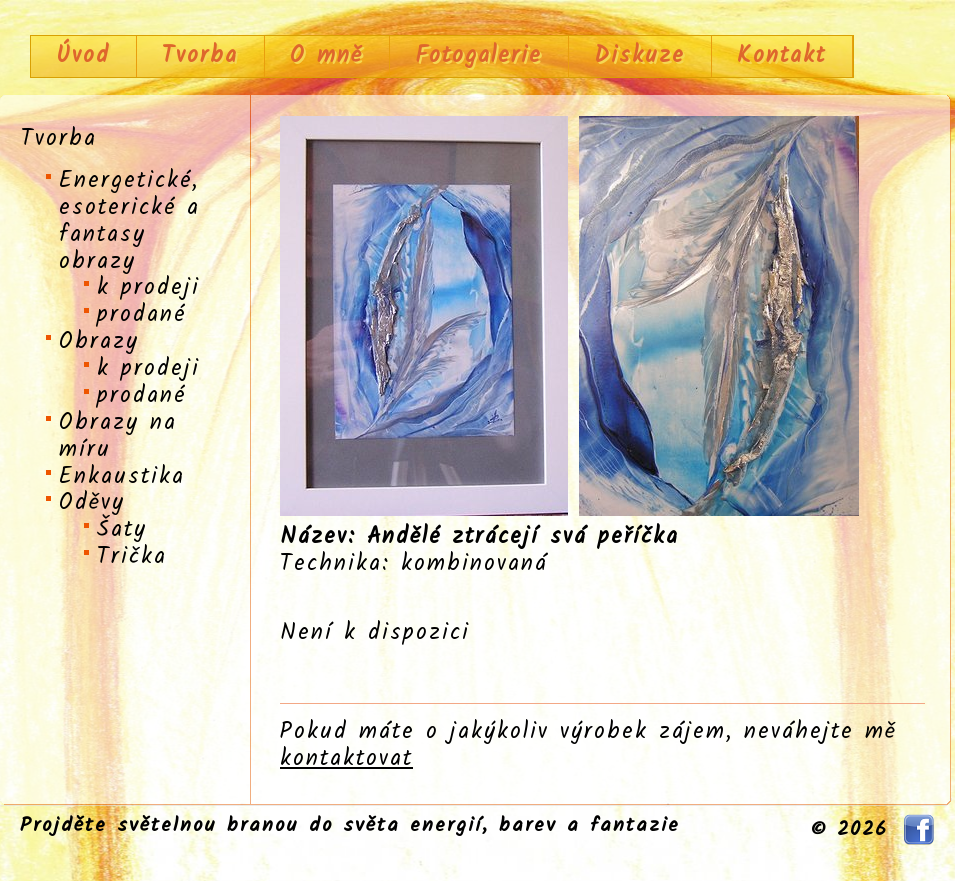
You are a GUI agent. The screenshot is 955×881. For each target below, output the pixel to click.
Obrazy (99, 342)
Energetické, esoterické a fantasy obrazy (129, 221)
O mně (326, 56)
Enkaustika (122, 477)
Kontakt (781, 56)
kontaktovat (346, 759)
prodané (141, 315)
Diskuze (639, 56)
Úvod (83, 56)
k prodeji (148, 288)
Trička (132, 557)
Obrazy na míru (118, 436)
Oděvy (92, 503)
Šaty (122, 530)
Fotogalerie (478, 56)
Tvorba (200, 56)
